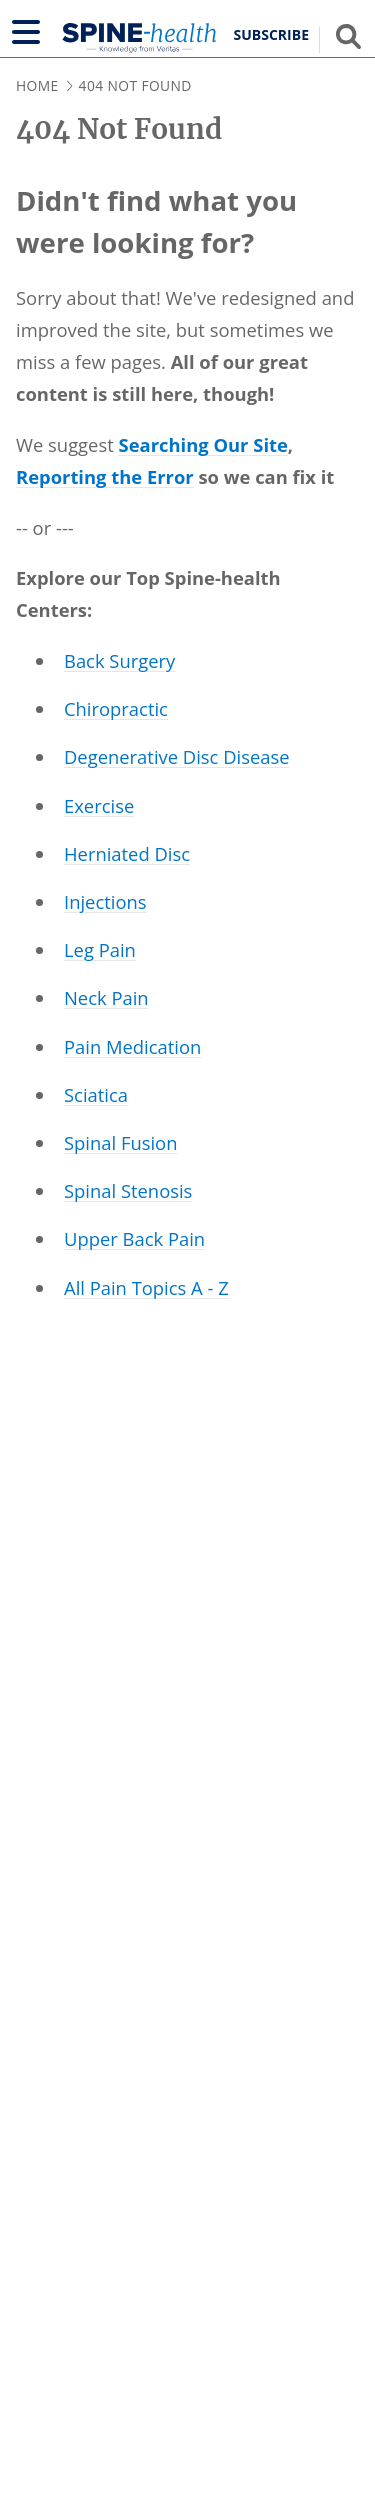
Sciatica (96, 1094)
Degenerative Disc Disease (177, 756)
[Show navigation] (26, 32)
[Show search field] (348, 36)
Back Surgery (119, 660)
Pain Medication (132, 1046)
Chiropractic (116, 708)
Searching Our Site (203, 444)
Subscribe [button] (271, 35)
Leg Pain (100, 949)
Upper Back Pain (134, 1238)
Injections (105, 901)
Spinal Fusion (120, 1142)
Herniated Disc (127, 853)
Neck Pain (106, 997)
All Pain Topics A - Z (146, 1287)
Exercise (99, 805)
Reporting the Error (105, 476)
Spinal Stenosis (128, 1190)
